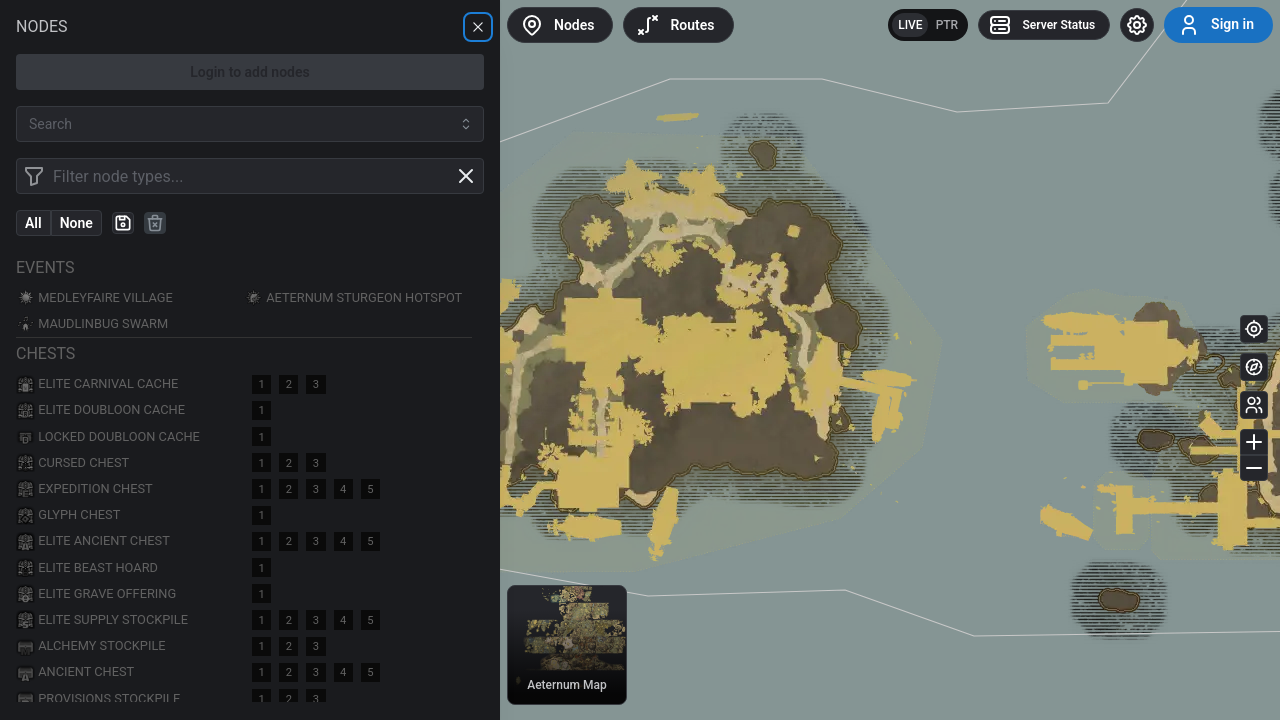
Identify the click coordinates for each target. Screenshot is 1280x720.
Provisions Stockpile (98, 698)
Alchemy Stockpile (91, 646)
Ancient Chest (75, 672)
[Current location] (1254, 329)
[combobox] (250, 124)
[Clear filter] (466, 176)
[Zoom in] (1254, 442)
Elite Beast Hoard (87, 567)
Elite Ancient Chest (93, 541)
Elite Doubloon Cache (100, 410)
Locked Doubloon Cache (108, 436)
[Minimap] (1254, 367)
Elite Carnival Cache (97, 384)
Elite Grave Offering (96, 593)
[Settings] (1137, 25)
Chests (45, 353)
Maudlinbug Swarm (92, 324)
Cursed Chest (72, 462)
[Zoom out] (1254, 468)
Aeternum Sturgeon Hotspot (353, 297)
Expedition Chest (84, 488)
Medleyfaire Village (94, 297)
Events (45, 267)
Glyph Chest (68, 515)
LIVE (910, 25)
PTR (947, 25)
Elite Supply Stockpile (102, 619)
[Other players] (1254, 405)
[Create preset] (123, 223)
